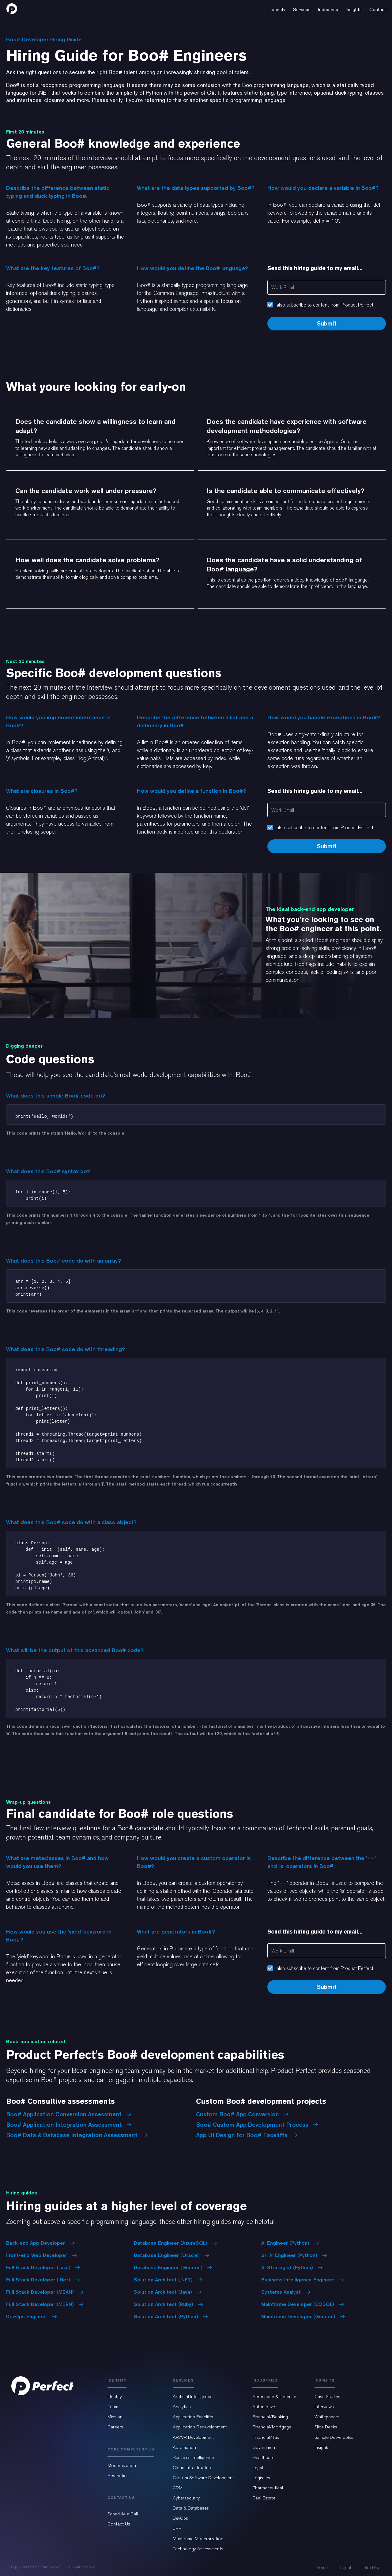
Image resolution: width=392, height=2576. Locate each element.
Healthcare (263, 2457)
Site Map (372, 2567)
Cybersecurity (186, 2498)
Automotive (263, 2406)
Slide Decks (326, 2427)
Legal (257, 2467)
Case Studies (327, 2396)
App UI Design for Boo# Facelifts (246, 2135)
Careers (115, 2427)
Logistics (261, 2477)
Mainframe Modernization (198, 2538)
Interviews (324, 2406)
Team (112, 2406)
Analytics (182, 2406)
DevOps (180, 2518)
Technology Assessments (198, 2549)
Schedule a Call (122, 2514)
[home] (11, 8)
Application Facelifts (193, 2417)
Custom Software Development (203, 2477)
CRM (178, 2488)
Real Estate (263, 2498)
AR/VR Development (193, 2437)
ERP (177, 2528)
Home (322, 2567)
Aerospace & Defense (274, 2396)
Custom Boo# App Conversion (242, 2114)
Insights (322, 2447)
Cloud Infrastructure (193, 2467)
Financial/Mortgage (271, 2427)
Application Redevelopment (200, 2427)
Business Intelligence (193, 2457)
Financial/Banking (270, 2417)
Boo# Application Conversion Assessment (68, 2114)
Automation (184, 2447)
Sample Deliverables (334, 2437)
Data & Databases (191, 2508)
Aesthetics (118, 2475)
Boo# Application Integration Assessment (69, 2124)
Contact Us (118, 2524)
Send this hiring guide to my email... (315, 268)
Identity (114, 2396)
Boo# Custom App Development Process (257, 2124)
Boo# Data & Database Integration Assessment (76, 2135)
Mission (115, 2417)
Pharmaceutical (267, 2488)
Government (264, 2447)
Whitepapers (327, 2417)
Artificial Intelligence (193, 2396)
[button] (278, 8)
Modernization (121, 2465)
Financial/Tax (265, 2437)
